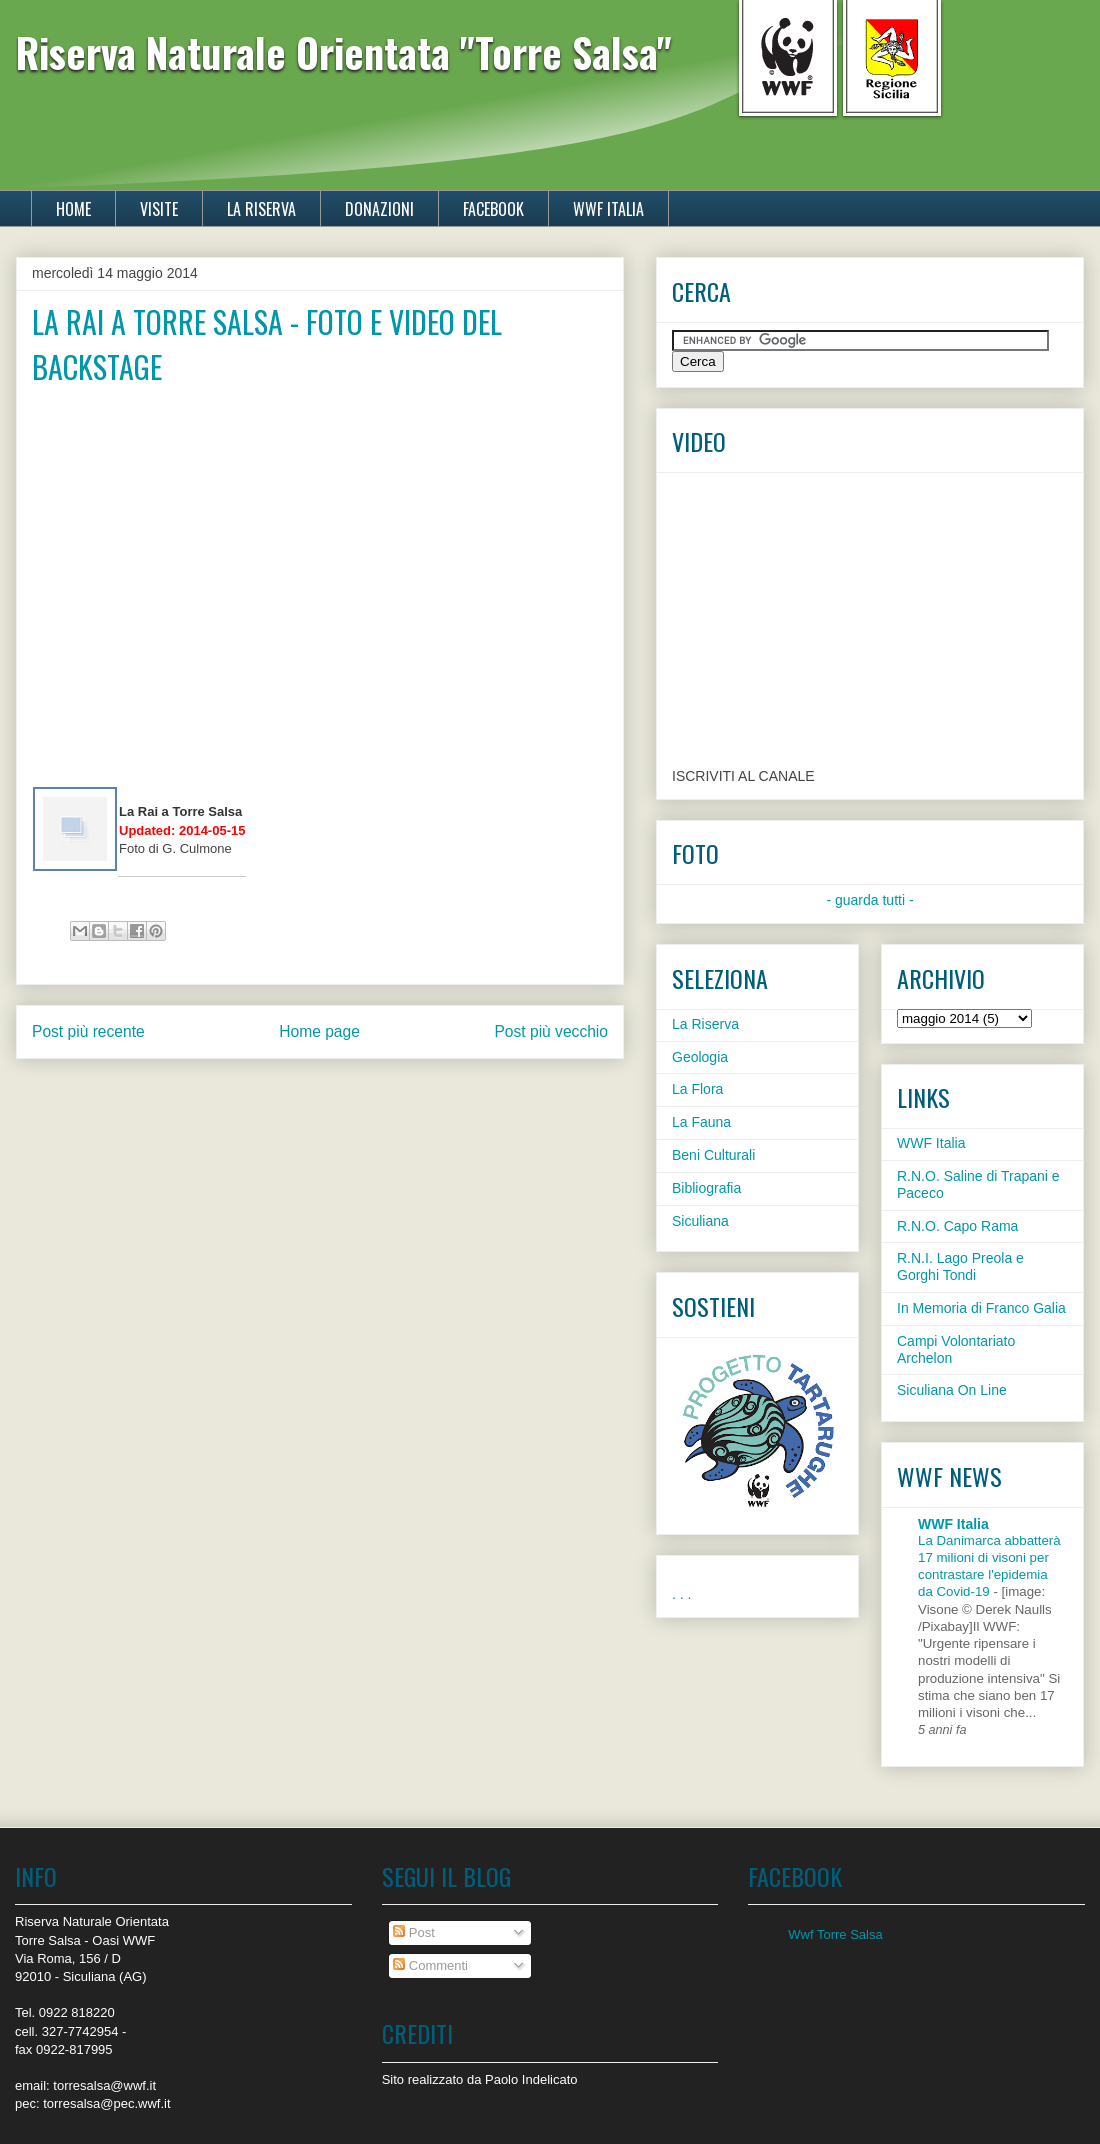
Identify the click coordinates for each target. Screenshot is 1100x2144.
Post (414, 1932)
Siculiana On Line (952, 1390)
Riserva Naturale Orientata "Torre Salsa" (344, 52)
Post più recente (88, 1031)
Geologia (700, 1057)
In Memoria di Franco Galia (981, 1308)
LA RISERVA (261, 209)
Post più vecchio (551, 1031)
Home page (319, 1031)
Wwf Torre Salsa (835, 1934)
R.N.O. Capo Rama (957, 1226)
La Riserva (705, 1024)
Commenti (430, 1965)
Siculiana (700, 1221)
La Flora (697, 1089)
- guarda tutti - (869, 900)
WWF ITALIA (608, 209)
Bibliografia (706, 1188)
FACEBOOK (493, 209)
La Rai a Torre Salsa (180, 811)
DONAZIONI (379, 209)
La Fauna (701, 1122)
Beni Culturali (713, 1155)
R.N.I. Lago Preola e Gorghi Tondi (960, 1266)
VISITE (159, 209)
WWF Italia (931, 1143)
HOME (73, 209)
